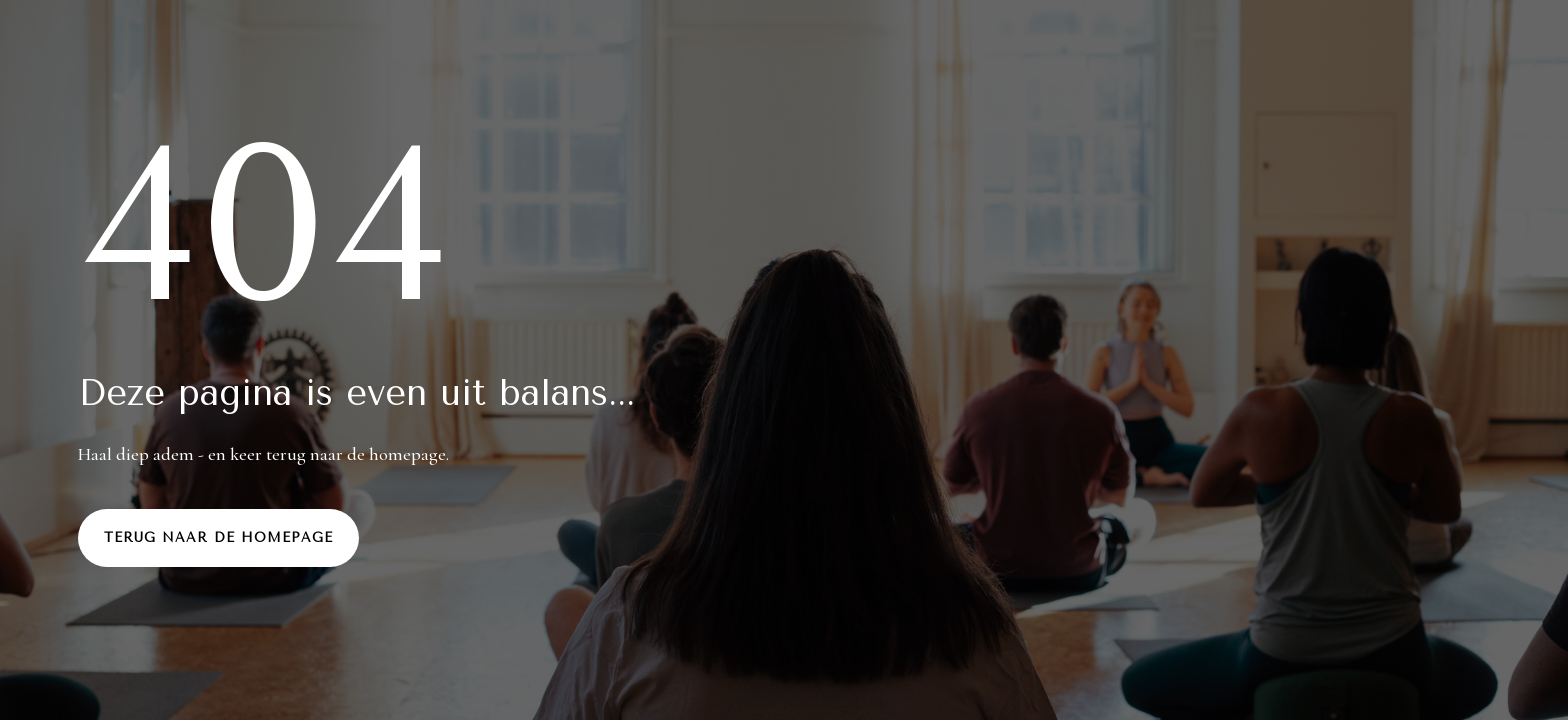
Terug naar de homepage (218, 537)
